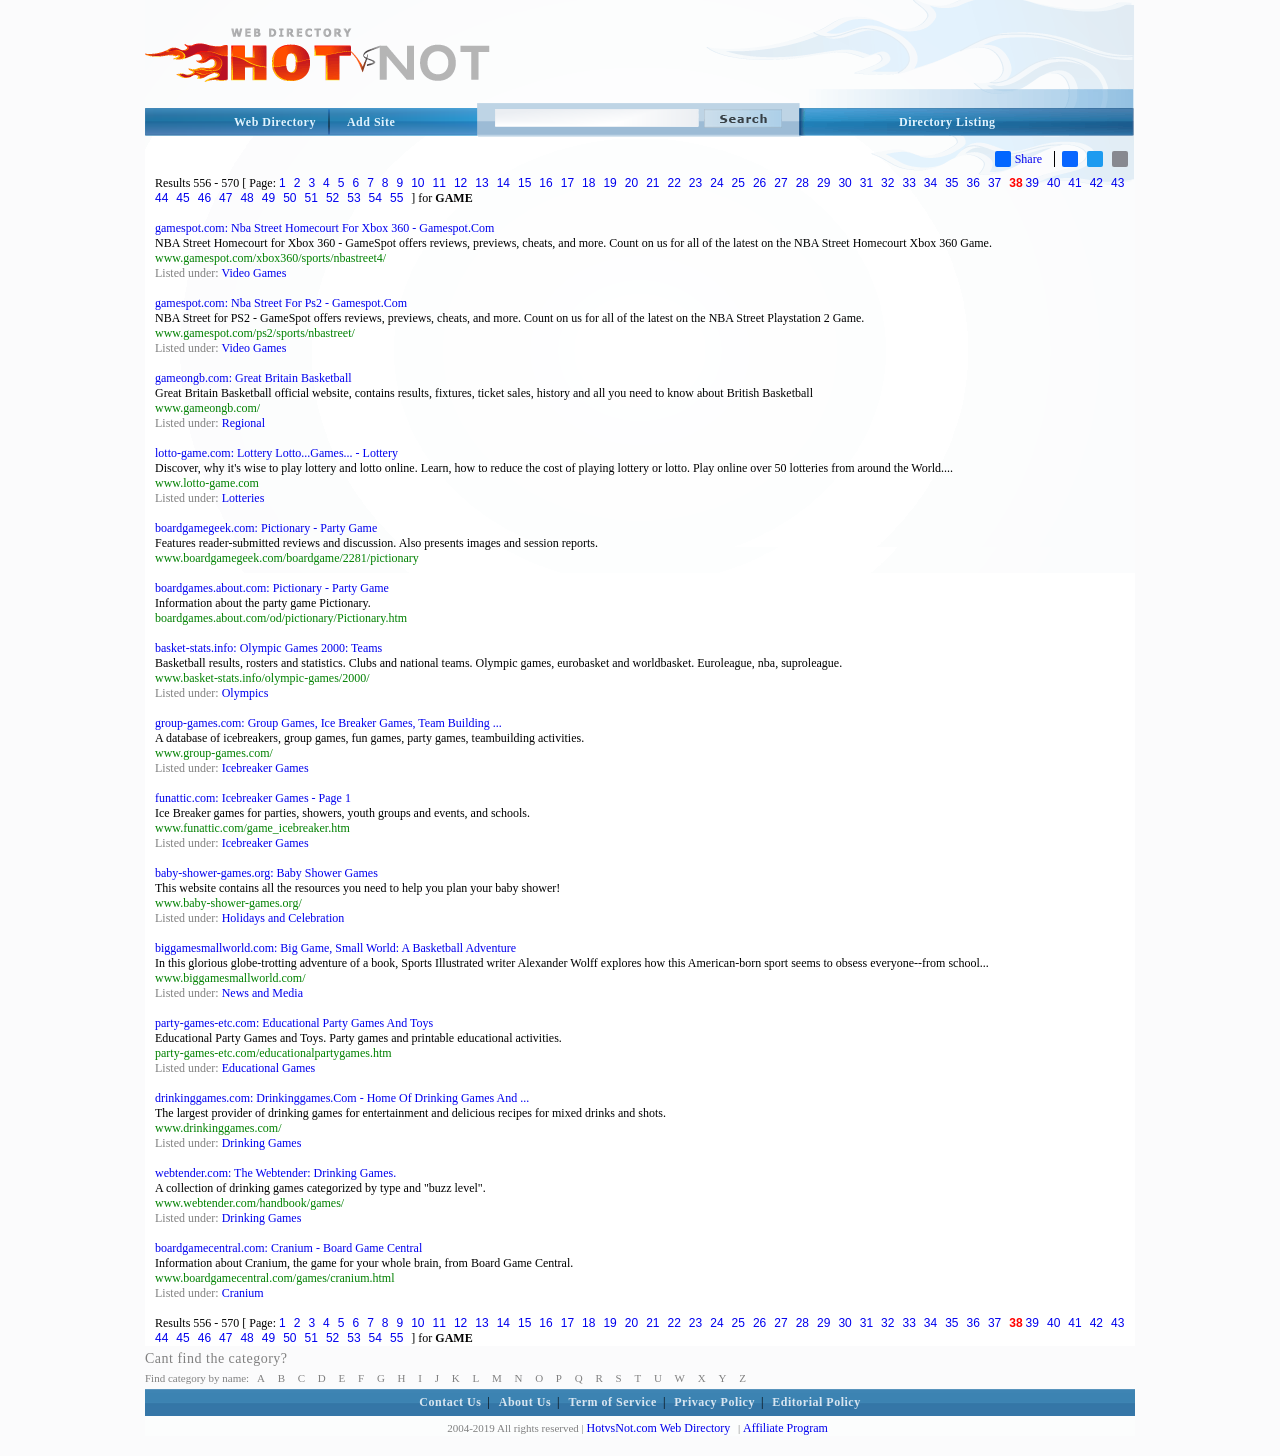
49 (268, 198)
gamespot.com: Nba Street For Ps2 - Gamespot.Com (281, 303)
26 (759, 183)
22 (674, 183)
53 (353, 198)
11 (439, 183)
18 (588, 183)
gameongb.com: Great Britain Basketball (253, 378)
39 (1032, 183)
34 (930, 183)
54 (375, 198)
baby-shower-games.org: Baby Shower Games (266, 873)
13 (481, 183)
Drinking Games (262, 1143)
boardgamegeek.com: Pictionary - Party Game (266, 528)
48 (246, 198)
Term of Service (613, 1402)
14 (503, 183)
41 (1074, 183)
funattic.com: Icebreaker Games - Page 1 (253, 798)
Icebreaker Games (265, 768)
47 (225, 198)
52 (332, 198)
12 (460, 183)
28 (802, 183)
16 (545, 183)
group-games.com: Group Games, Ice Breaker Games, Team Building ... (328, 723)
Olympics (245, 693)
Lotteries (243, 498)
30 (844, 183)
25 (738, 183)
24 (716, 183)
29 (823, 183)
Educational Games (269, 1068)
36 (973, 183)
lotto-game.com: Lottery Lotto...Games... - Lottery (276, 453)
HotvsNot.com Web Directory (659, 1428)
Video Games (253, 273)
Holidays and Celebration (283, 918)
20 (631, 183)
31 (866, 183)
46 (204, 198)
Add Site (371, 122)
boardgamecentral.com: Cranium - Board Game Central (288, 1248)
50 (289, 198)
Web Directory (275, 122)
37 (994, 183)
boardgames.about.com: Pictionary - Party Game (272, 588)
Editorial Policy (816, 1402)
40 (1053, 183)
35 (951, 183)
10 (417, 183)
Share (1018, 159)
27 (780, 183)
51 (311, 198)
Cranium (243, 1293)
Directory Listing (947, 122)
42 (1096, 183)
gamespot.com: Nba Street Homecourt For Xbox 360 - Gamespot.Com (324, 228)
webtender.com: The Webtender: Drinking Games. (275, 1173)
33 (908, 183)
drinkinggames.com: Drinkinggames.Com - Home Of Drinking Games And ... (342, 1098)
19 (609, 183)
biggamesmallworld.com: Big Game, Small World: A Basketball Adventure (335, 948)
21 (652, 183)
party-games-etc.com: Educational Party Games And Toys (294, 1023)
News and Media (262, 993)
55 (396, 198)
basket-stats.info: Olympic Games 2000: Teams (268, 648)
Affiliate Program (785, 1428)
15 (524, 183)
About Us (525, 1402)
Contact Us (450, 1402)
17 (567, 183)
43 (1117, 183)
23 (695, 183)
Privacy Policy (714, 1402)
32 (887, 183)
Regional (243, 423)
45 (182, 198)
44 (161, 198)
